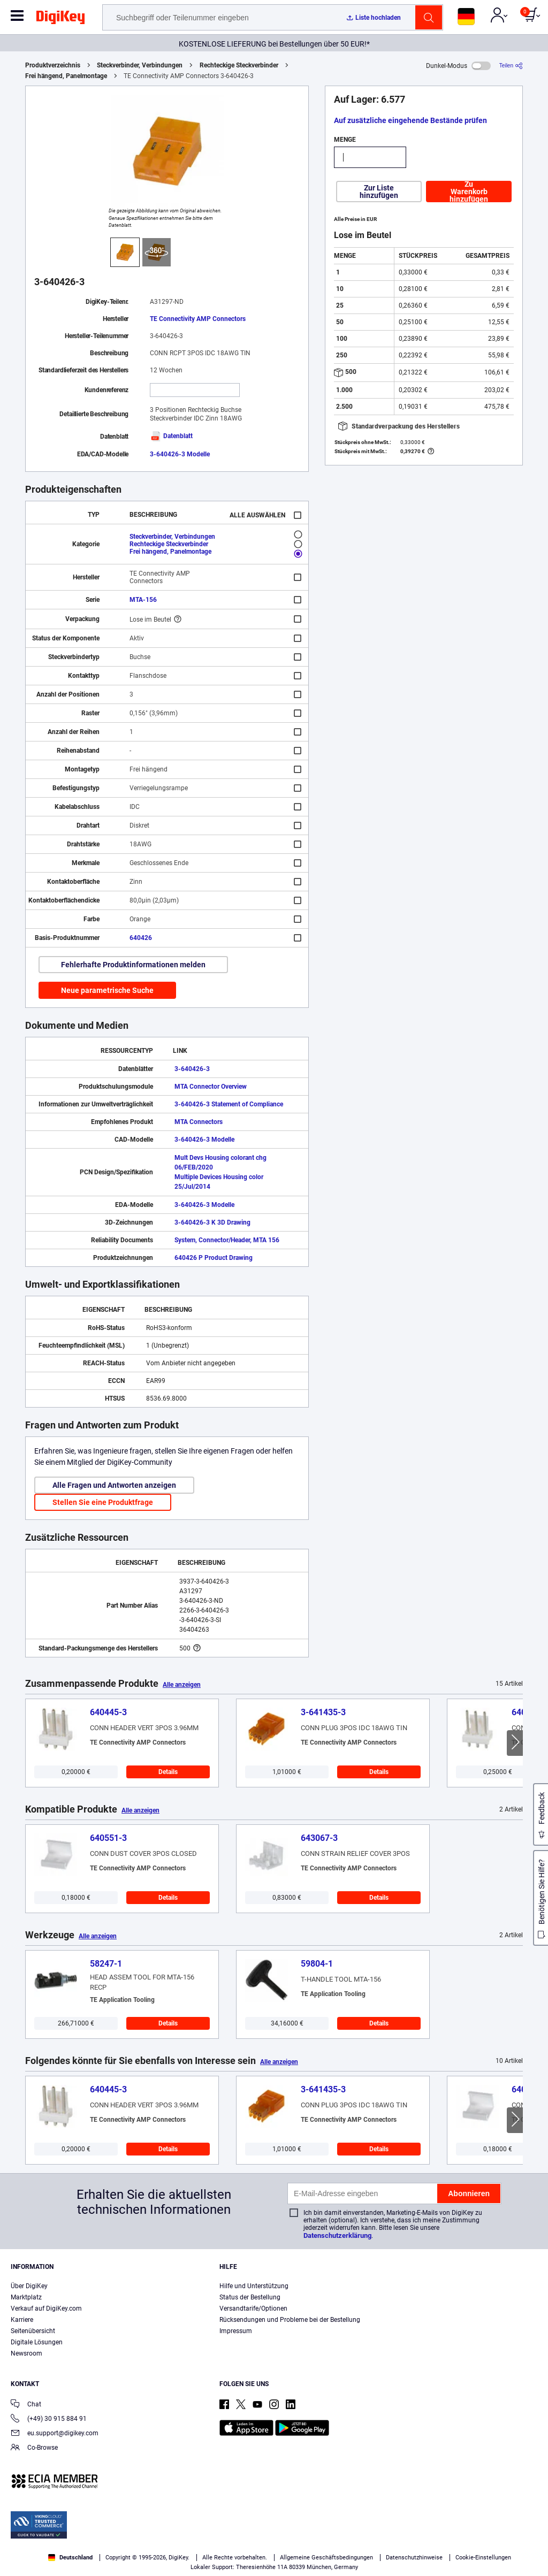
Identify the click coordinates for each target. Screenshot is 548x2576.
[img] (60, 19)
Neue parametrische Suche (107, 990)
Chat (26, 2405)
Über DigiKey (29, 2286)
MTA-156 (143, 599)
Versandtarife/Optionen (253, 2308)
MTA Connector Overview (210, 1086)
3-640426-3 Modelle (180, 454)
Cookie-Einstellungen (483, 2557)
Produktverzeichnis (52, 65)
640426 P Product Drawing (213, 1258)
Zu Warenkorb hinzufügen (469, 191)
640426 (141, 938)
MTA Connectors (198, 1122)
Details (168, 1772)
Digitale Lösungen (37, 2342)
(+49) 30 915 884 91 (49, 2419)
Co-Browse (34, 2448)
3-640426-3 (192, 1069)
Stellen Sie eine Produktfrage (102, 1502)
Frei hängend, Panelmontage (66, 76)
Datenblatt (171, 436)
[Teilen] (511, 65)
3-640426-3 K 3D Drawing (212, 1222)
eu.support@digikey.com (54, 2434)
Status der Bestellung (249, 2297)
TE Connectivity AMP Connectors (198, 319)
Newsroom (26, 2353)
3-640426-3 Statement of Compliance (228, 1104)
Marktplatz (26, 2297)
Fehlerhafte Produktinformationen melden (133, 964)
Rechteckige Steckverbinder (239, 65)
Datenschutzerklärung (337, 2235)
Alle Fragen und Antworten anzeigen (114, 1485)
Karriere (22, 2319)
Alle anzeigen (182, 1684)
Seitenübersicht (33, 2331)
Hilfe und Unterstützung (253, 2286)
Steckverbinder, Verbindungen (139, 65)
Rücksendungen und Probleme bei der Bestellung (289, 2319)
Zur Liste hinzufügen (379, 192)
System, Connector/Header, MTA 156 (226, 1240)
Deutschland (70, 2557)
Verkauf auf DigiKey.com (46, 2308)
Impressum (235, 2331)
